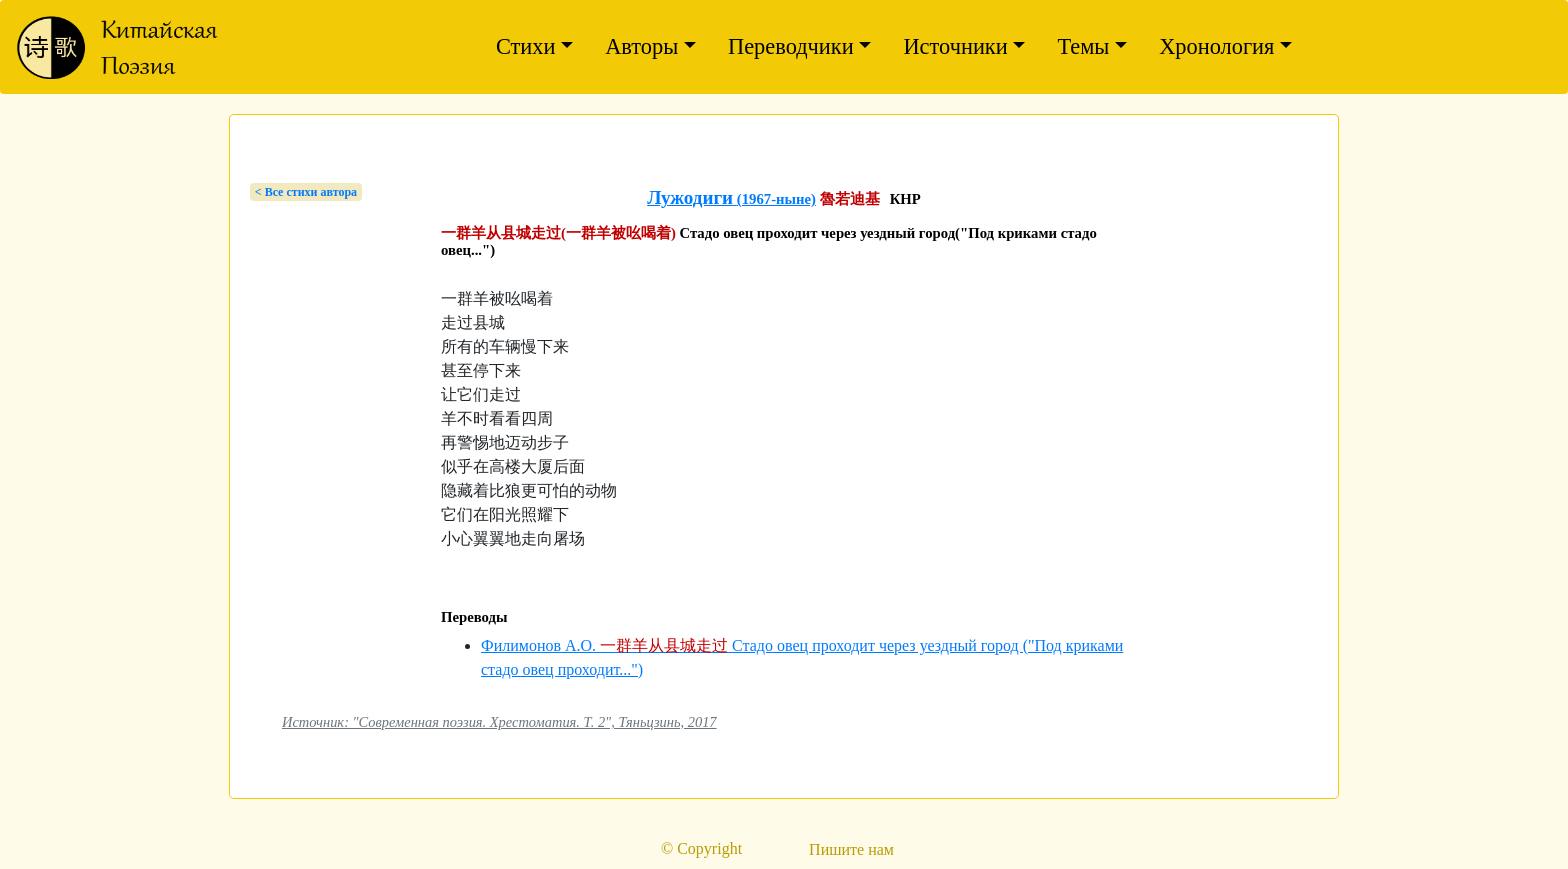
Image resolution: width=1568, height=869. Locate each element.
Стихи (526, 46)
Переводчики (791, 46)
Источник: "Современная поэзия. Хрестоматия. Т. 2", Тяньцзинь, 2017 (499, 722)
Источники (955, 46)
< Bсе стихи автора (306, 192)
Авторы (641, 46)
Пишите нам (851, 849)
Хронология (1216, 46)
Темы (1083, 46)
